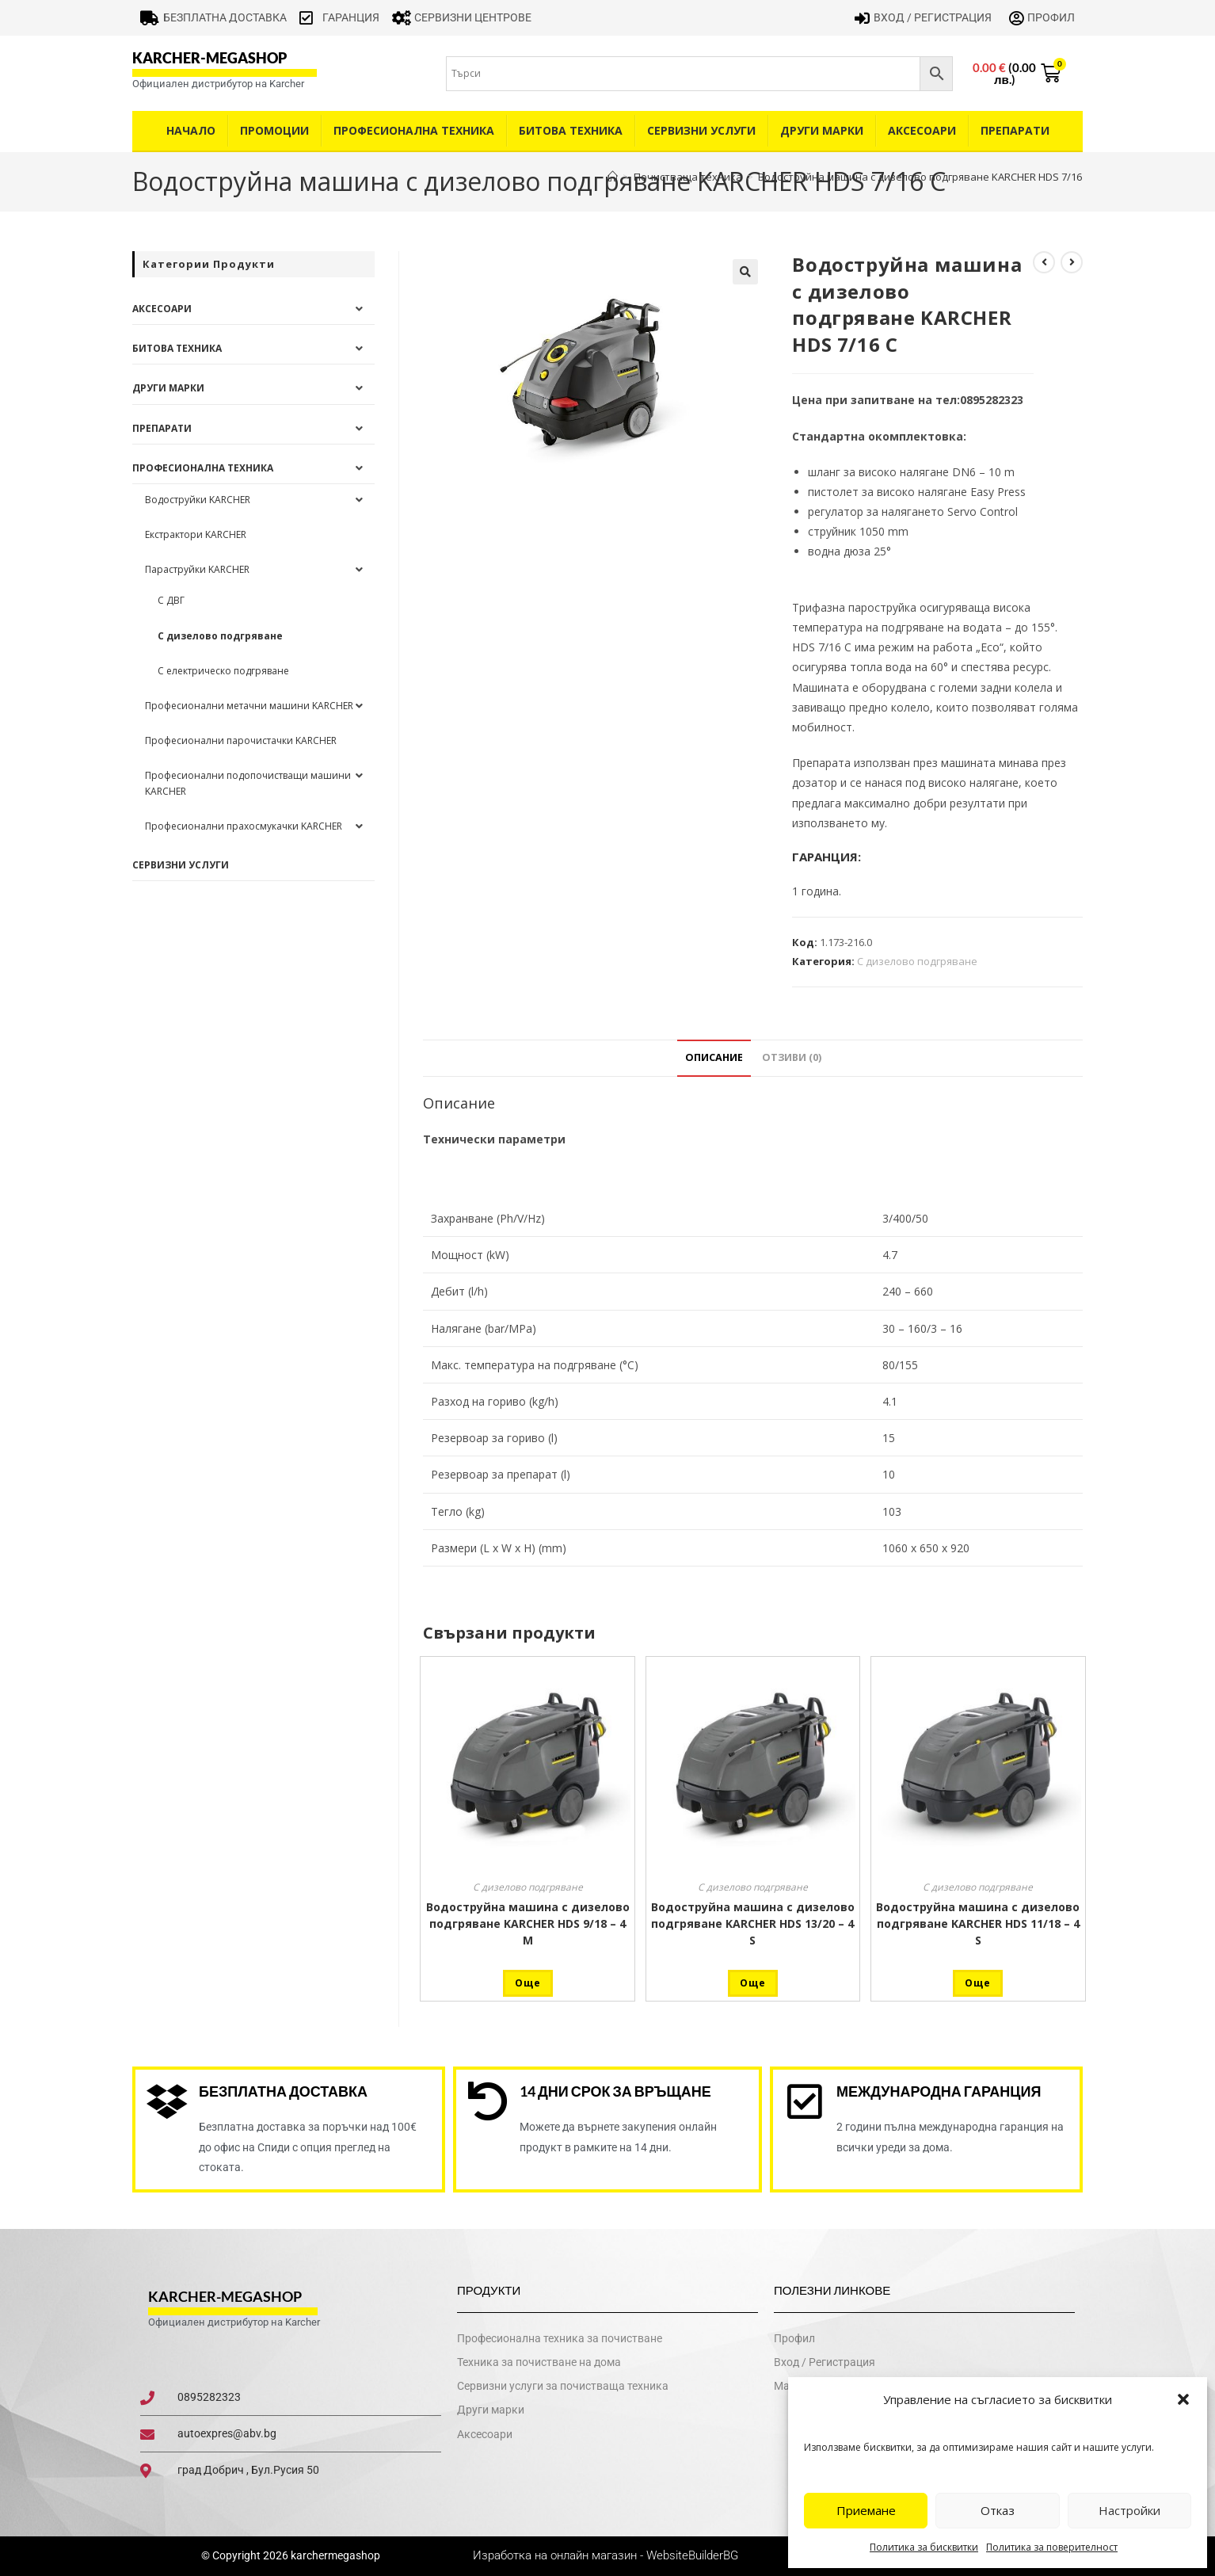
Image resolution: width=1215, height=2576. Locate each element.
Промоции (274, 130)
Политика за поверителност (1052, 2547)
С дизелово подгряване (917, 961)
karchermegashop (334, 2555)
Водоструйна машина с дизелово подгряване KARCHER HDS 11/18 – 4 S (978, 1923)
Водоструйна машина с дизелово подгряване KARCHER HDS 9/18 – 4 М (528, 1923)
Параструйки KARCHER (197, 569)
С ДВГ (171, 600)
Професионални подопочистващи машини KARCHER (248, 783)
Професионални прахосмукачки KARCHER (243, 826)
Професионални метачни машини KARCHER (249, 705)
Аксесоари (922, 130)
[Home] (613, 177)
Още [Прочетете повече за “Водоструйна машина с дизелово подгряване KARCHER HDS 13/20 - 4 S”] (753, 1983)
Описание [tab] (714, 1057)
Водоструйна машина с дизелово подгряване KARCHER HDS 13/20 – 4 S (753, 1923)
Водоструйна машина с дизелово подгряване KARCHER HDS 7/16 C (924, 177)
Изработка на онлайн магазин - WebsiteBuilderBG (607, 2555)
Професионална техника (413, 130)
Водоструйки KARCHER (197, 499)
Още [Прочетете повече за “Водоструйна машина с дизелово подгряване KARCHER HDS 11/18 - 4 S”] (978, 1983)
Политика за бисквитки (924, 2547)
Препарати (1015, 130)
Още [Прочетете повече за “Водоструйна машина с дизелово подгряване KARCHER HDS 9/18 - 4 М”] (528, 1983)
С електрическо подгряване (223, 670)
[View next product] (1072, 262)
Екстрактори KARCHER (195, 534)
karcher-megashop (209, 58)
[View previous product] (1044, 262)
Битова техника (571, 130)
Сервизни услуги (701, 130)
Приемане (866, 2510)
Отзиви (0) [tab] (791, 1057)
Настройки (1129, 2510)
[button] (1183, 2399)
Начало (190, 130)
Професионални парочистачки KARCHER (241, 740)
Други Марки (821, 130)
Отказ (998, 2510)
